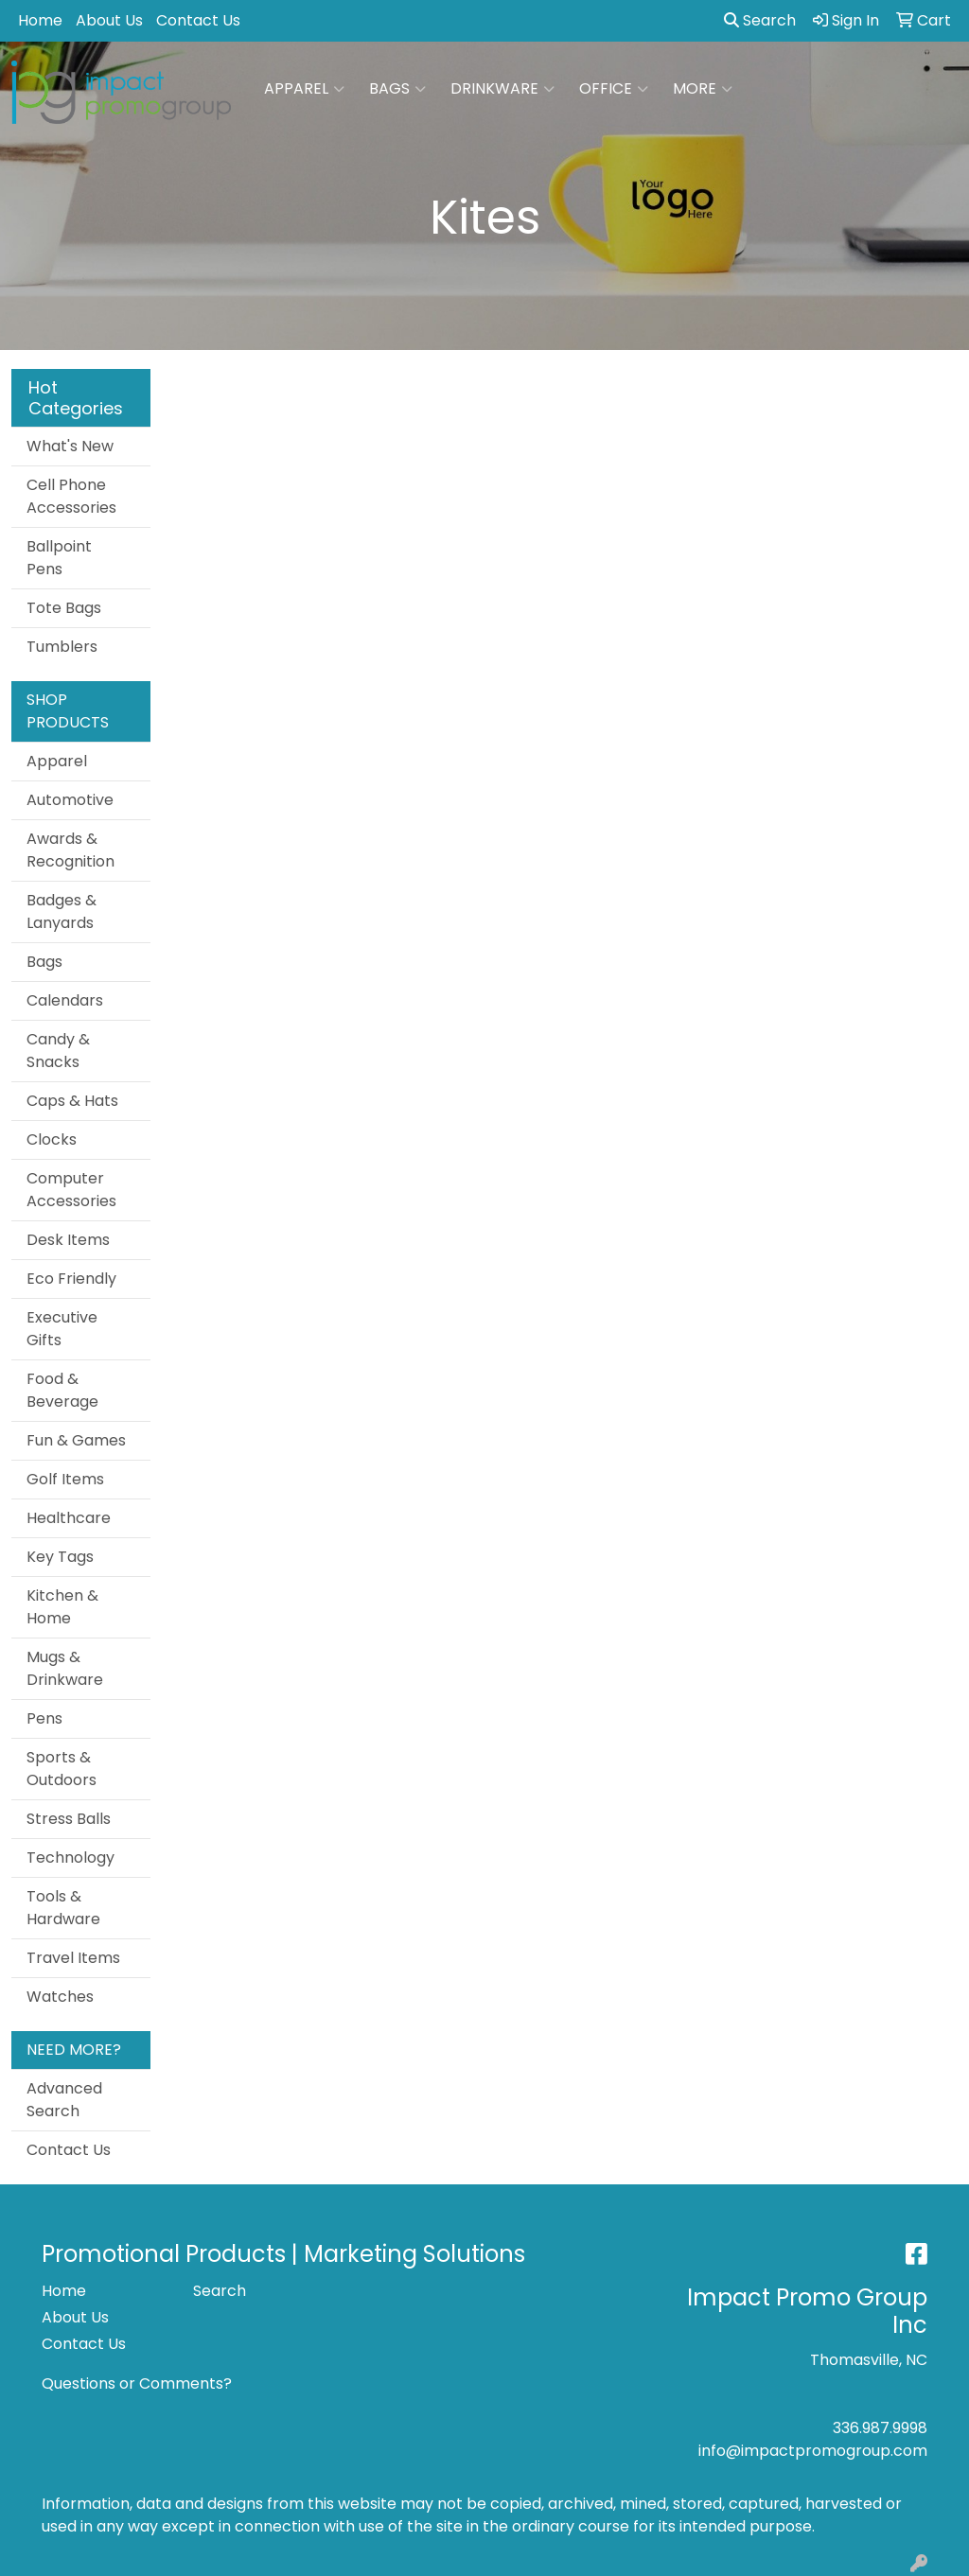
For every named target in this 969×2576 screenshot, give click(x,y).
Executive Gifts (61, 1328)
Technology (70, 1857)
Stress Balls (68, 1819)
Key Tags (60, 1557)
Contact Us (198, 20)
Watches (60, 1996)
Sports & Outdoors (61, 1768)
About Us (109, 20)
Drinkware (502, 89)
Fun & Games (76, 1440)
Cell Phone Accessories (71, 496)
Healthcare (68, 1518)
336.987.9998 (880, 2428)
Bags (397, 89)
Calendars (64, 1000)
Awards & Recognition (70, 850)
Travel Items (73, 1958)
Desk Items (68, 1240)
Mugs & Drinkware (64, 1668)
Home (40, 20)
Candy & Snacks (58, 1050)
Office (613, 89)
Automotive (70, 800)
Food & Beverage (62, 1390)
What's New (70, 446)
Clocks (51, 1139)
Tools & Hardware (63, 1907)
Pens (44, 1718)
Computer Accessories (71, 1189)
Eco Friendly (71, 1278)
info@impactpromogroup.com (812, 2451)
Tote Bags (63, 608)
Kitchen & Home (62, 1607)
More (702, 89)
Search (760, 20)
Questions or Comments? (137, 2383)
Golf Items (65, 1479)
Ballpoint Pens (59, 557)
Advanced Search (64, 2099)
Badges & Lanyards (61, 911)
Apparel (304, 89)
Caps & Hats (72, 1101)
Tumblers (61, 646)
